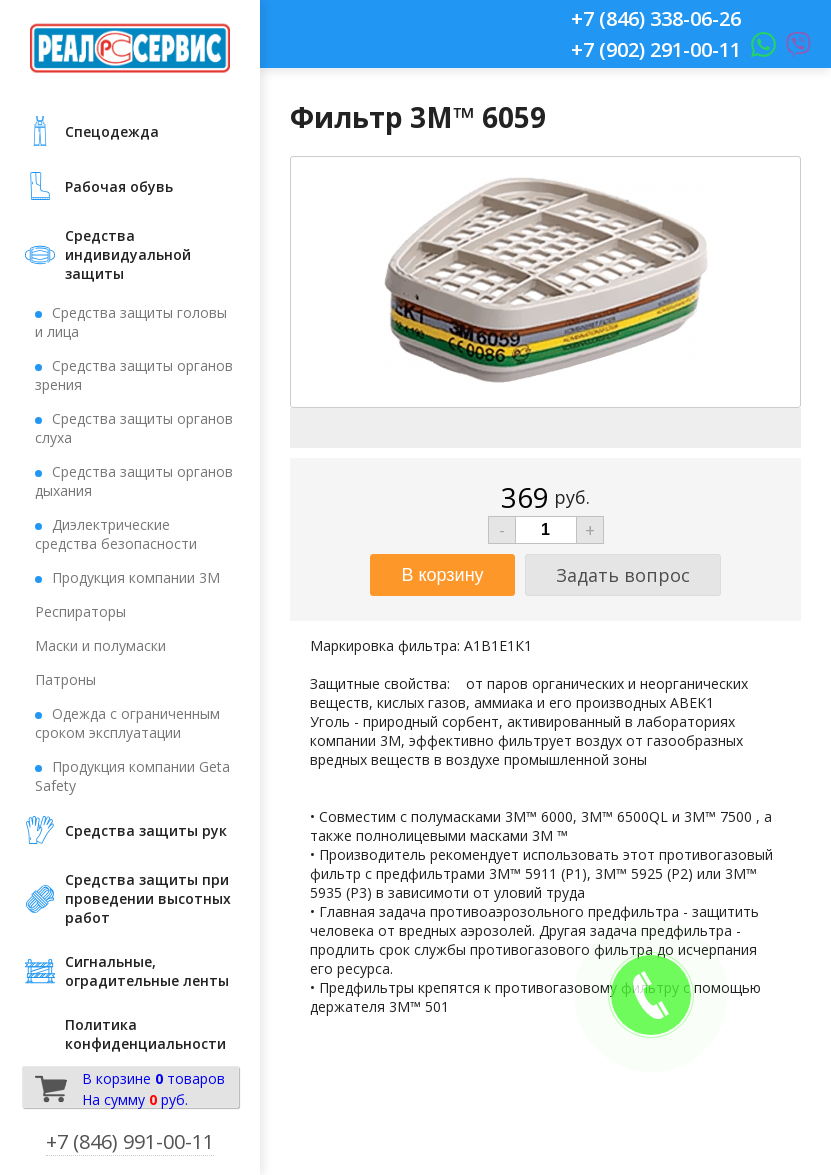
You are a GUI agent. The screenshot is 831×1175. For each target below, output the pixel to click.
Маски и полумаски (100, 645)
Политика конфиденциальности (145, 1034)
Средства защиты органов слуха (134, 428)
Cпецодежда (112, 131)
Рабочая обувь (119, 186)
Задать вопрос (623, 575)
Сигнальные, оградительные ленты (147, 971)
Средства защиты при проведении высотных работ (148, 898)
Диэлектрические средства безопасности (116, 534)
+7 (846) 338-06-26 (656, 18)
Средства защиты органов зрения (134, 375)
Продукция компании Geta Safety (132, 776)
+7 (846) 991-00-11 (130, 1141)
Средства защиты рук (146, 830)
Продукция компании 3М (136, 577)
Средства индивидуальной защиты (128, 254)
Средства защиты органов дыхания (134, 481)
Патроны (65, 679)
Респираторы (80, 611)
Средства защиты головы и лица (131, 322)
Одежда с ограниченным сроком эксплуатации (127, 723)
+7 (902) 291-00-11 (656, 49)
